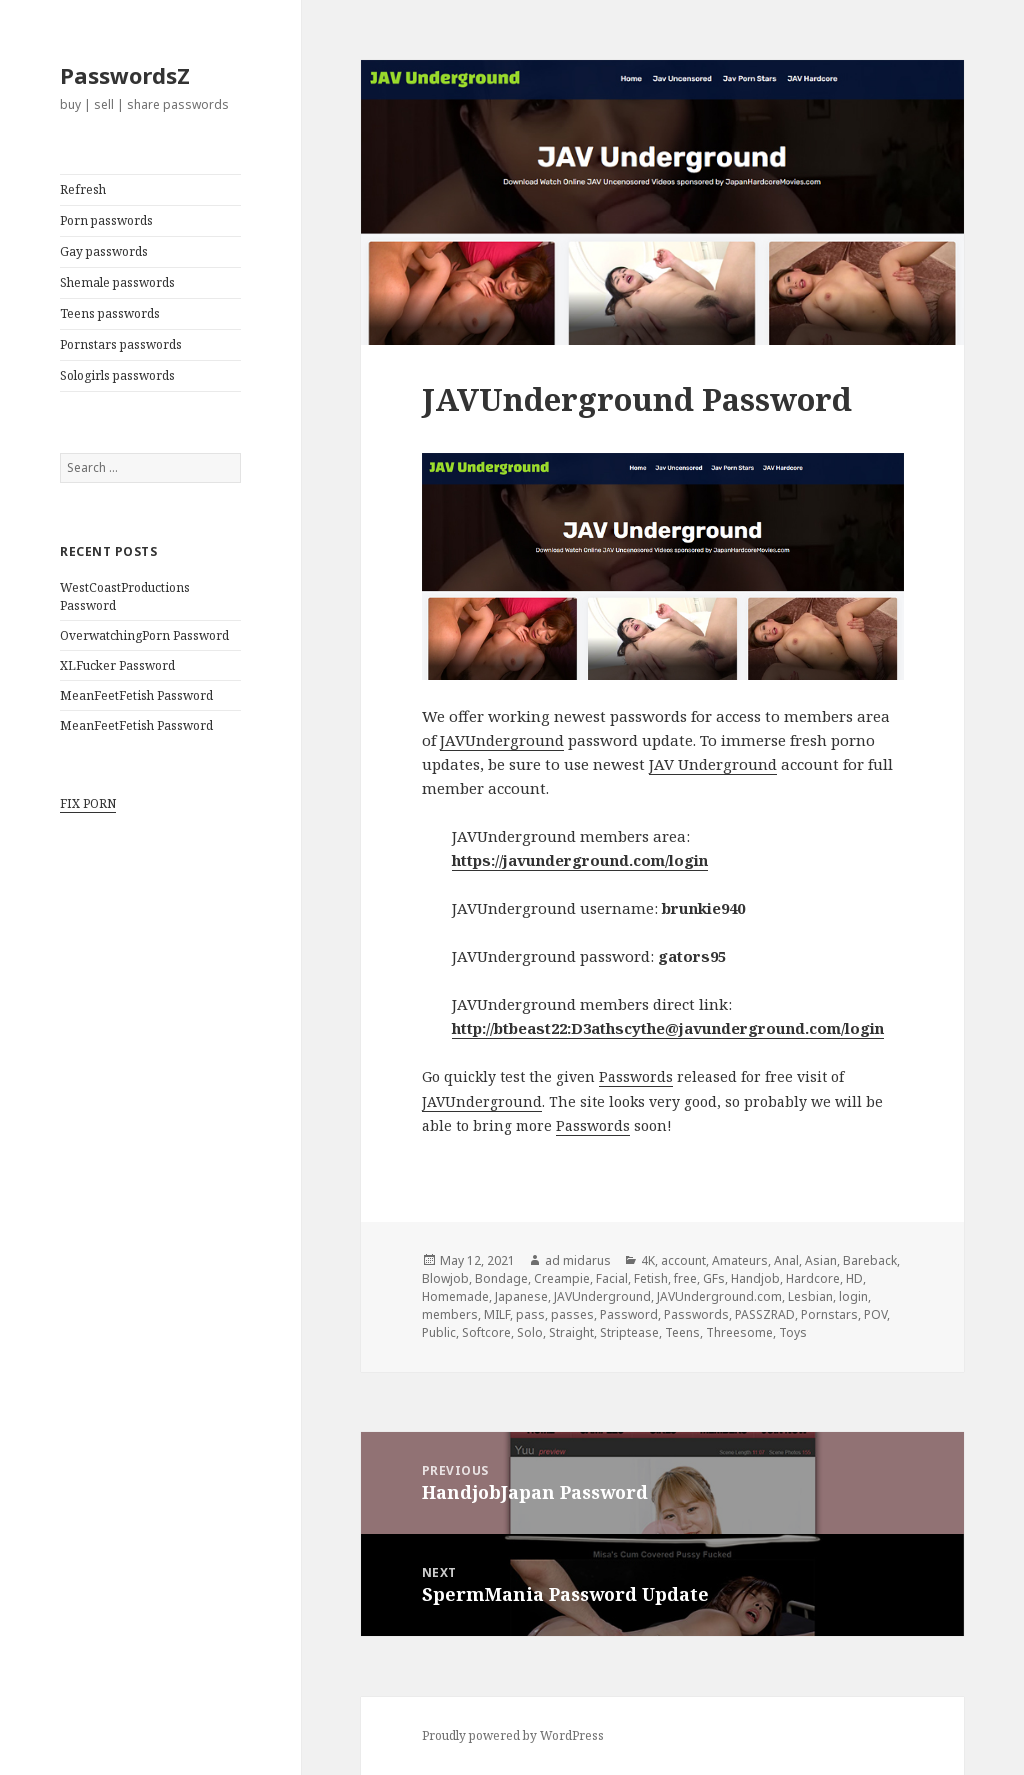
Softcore (486, 1332)
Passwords (636, 1076)
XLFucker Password (117, 665)
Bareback (870, 1260)
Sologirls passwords (117, 375)
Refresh (83, 189)
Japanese (521, 1296)
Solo (530, 1332)
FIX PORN (88, 803)
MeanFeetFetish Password (136, 695)
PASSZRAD (765, 1314)
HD (854, 1278)
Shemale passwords (117, 282)
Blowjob (445, 1278)
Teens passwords (110, 313)
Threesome (739, 1332)
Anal (786, 1260)
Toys (793, 1332)
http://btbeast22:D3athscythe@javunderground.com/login (668, 1028)
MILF (497, 1314)
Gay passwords (104, 251)
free (685, 1278)
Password (629, 1314)
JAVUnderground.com (719, 1296)
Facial (612, 1278)
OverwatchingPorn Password (144, 635)
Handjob (755, 1278)
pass (530, 1314)
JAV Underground (713, 764)
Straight (571, 1332)
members (450, 1314)
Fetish (651, 1278)
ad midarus (578, 1260)
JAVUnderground (502, 740)
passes (572, 1314)
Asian (821, 1260)
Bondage (501, 1278)
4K (648, 1260)
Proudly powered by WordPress (513, 1735)
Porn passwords (106, 220)
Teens (682, 1332)
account (683, 1260)
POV (875, 1314)
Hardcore (813, 1278)
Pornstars (829, 1314)
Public (439, 1332)
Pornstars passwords (121, 344)
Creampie (562, 1278)
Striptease (629, 1332)
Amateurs (740, 1260)
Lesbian (810, 1296)
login (853, 1296)
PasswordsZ (125, 75)
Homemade (455, 1296)
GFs (714, 1278)
